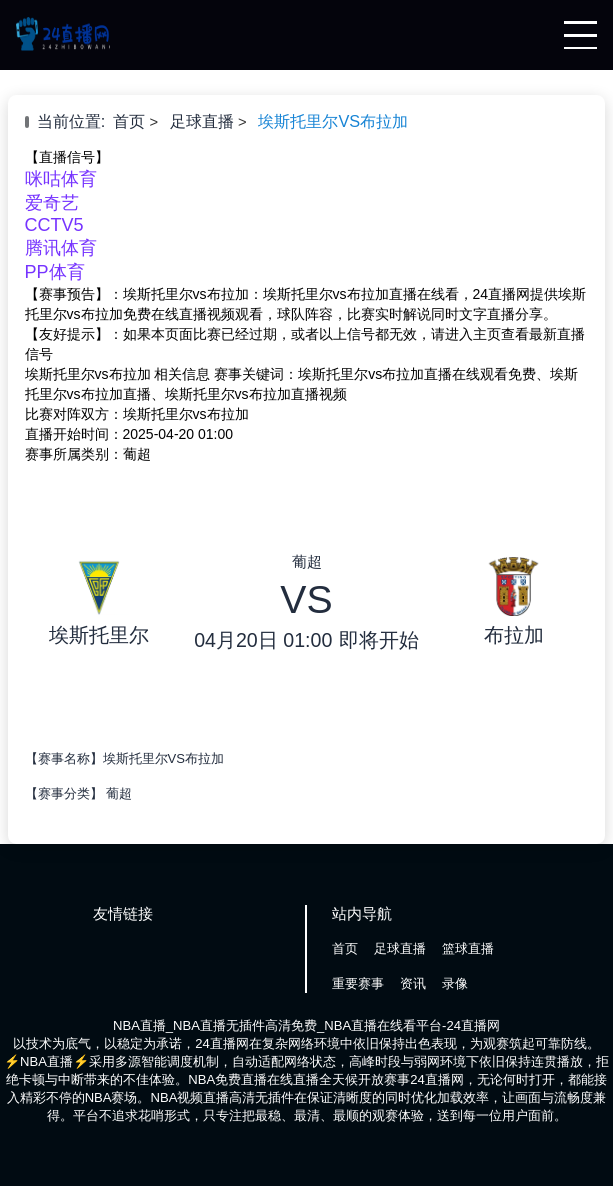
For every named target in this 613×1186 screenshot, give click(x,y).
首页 (129, 121)
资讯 (413, 983)
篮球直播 (468, 948)
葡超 (119, 793)
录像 (455, 983)
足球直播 (202, 121)
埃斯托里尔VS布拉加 (333, 121)
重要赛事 (358, 983)
